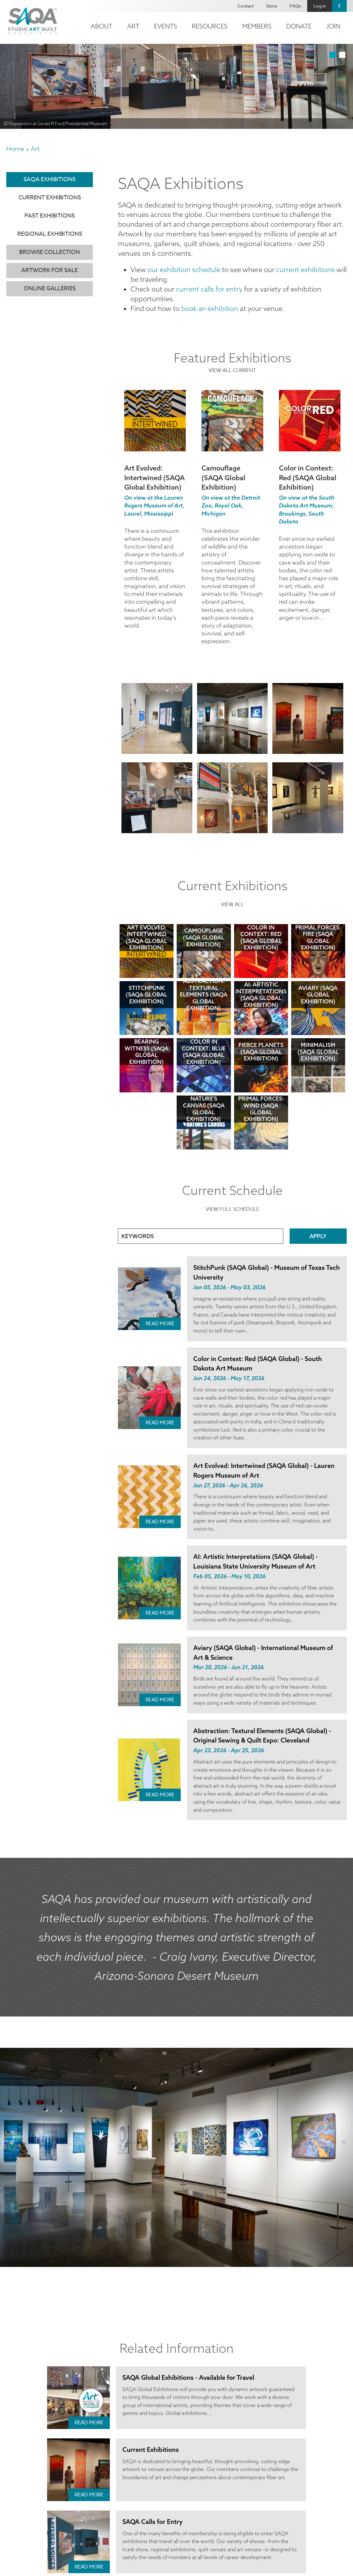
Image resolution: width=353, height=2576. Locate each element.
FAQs (295, 6)
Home (15, 149)
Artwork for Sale (49, 270)
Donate (299, 26)
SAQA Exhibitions (50, 179)
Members (256, 26)
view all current (232, 363)
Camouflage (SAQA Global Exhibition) (223, 470)
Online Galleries (50, 288)
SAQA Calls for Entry (151, 2503)
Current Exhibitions (50, 197)
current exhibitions (285, 266)
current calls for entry (201, 284)
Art (133, 26)
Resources (209, 26)
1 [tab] (332, 55)
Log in (319, 6)
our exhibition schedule (177, 266)
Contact (246, 6)
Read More (160, 1315)
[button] (156, 712)
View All (232, 897)
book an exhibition (204, 302)
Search (339, 6)
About (101, 26)
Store (271, 6)
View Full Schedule (232, 1201)
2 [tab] (342, 55)
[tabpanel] (176, 86)
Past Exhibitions (49, 216)
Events (165, 26)
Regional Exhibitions (49, 234)
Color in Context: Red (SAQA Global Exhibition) (307, 470)
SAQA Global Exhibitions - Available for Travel (186, 2359)
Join (333, 26)
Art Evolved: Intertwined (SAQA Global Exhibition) (154, 470)
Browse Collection (49, 252)
